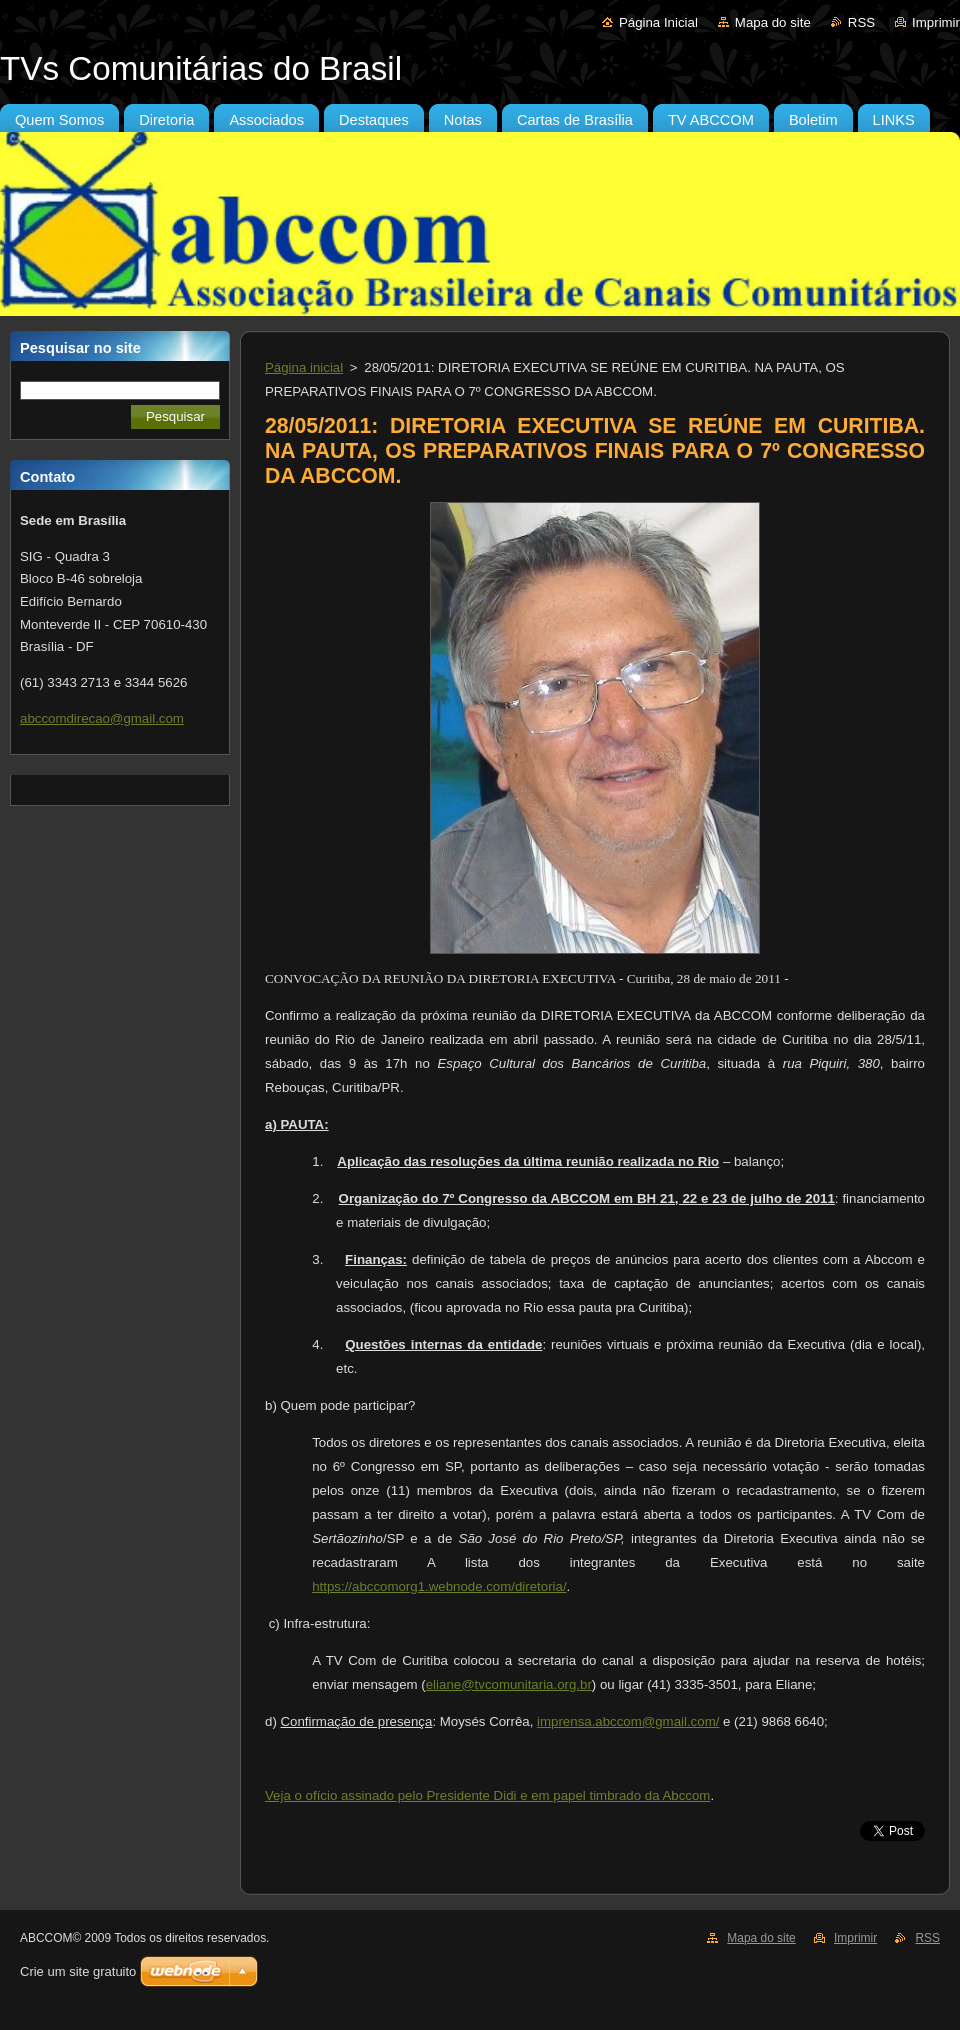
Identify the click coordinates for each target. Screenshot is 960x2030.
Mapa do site (773, 22)
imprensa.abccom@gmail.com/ (628, 1721)
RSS (861, 22)
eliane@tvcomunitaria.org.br (509, 1684)
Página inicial (304, 367)
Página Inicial (658, 22)
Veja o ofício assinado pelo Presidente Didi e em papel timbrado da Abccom (487, 1795)
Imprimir (936, 22)
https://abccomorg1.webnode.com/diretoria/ (439, 1586)
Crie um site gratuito (78, 1971)
